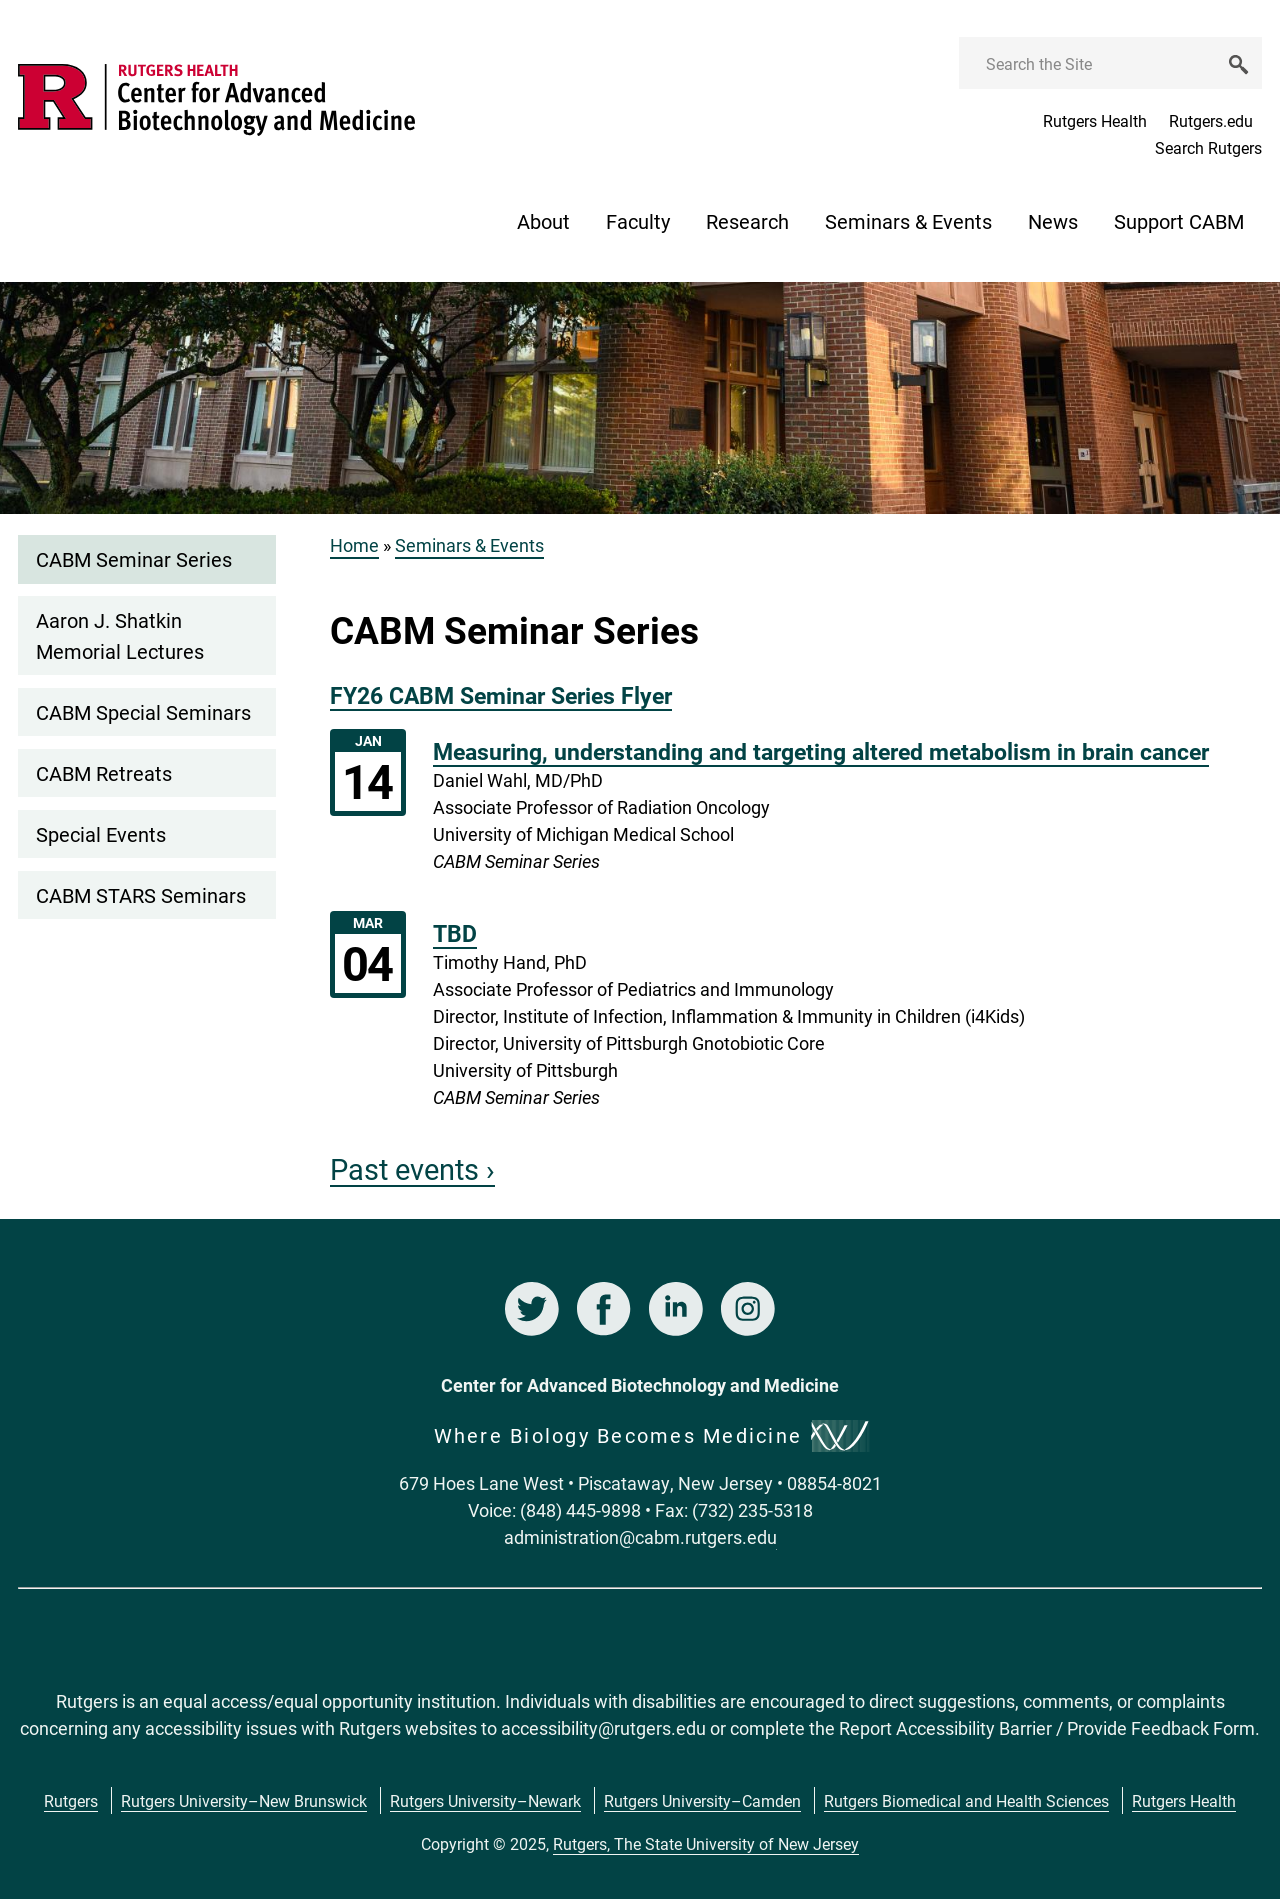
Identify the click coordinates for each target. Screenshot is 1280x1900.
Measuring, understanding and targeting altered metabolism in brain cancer (821, 751)
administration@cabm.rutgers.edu (640, 1537)
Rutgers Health (1095, 120)
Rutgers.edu (1211, 120)
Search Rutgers (1208, 147)
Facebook (604, 1309)
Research (747, 221)
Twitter (532, 1309)
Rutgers (71, 1800)
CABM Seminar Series (134, 559)
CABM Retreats (104, 773)
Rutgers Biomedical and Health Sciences (966, 1800)
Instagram (748, 1309)
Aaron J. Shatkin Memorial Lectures (120, 635)
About (543, 221)
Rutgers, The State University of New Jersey (706, 1843)
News (1053, 221)
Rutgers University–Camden (702, 1800)
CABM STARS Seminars (141, 895)
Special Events (101, 834)
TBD (455, 933)
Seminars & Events (908, 221)
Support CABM (1179, 221)
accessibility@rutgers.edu (603, 1728)
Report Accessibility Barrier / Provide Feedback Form (1047, 1728)
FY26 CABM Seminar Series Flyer (501, 695)
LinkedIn (676, 1309)
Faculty (638, 221)
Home (354, 545)
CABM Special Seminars (143, 712)
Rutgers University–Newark (485, 1800)
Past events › (412, 1168)
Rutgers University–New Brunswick (244, 1800)
